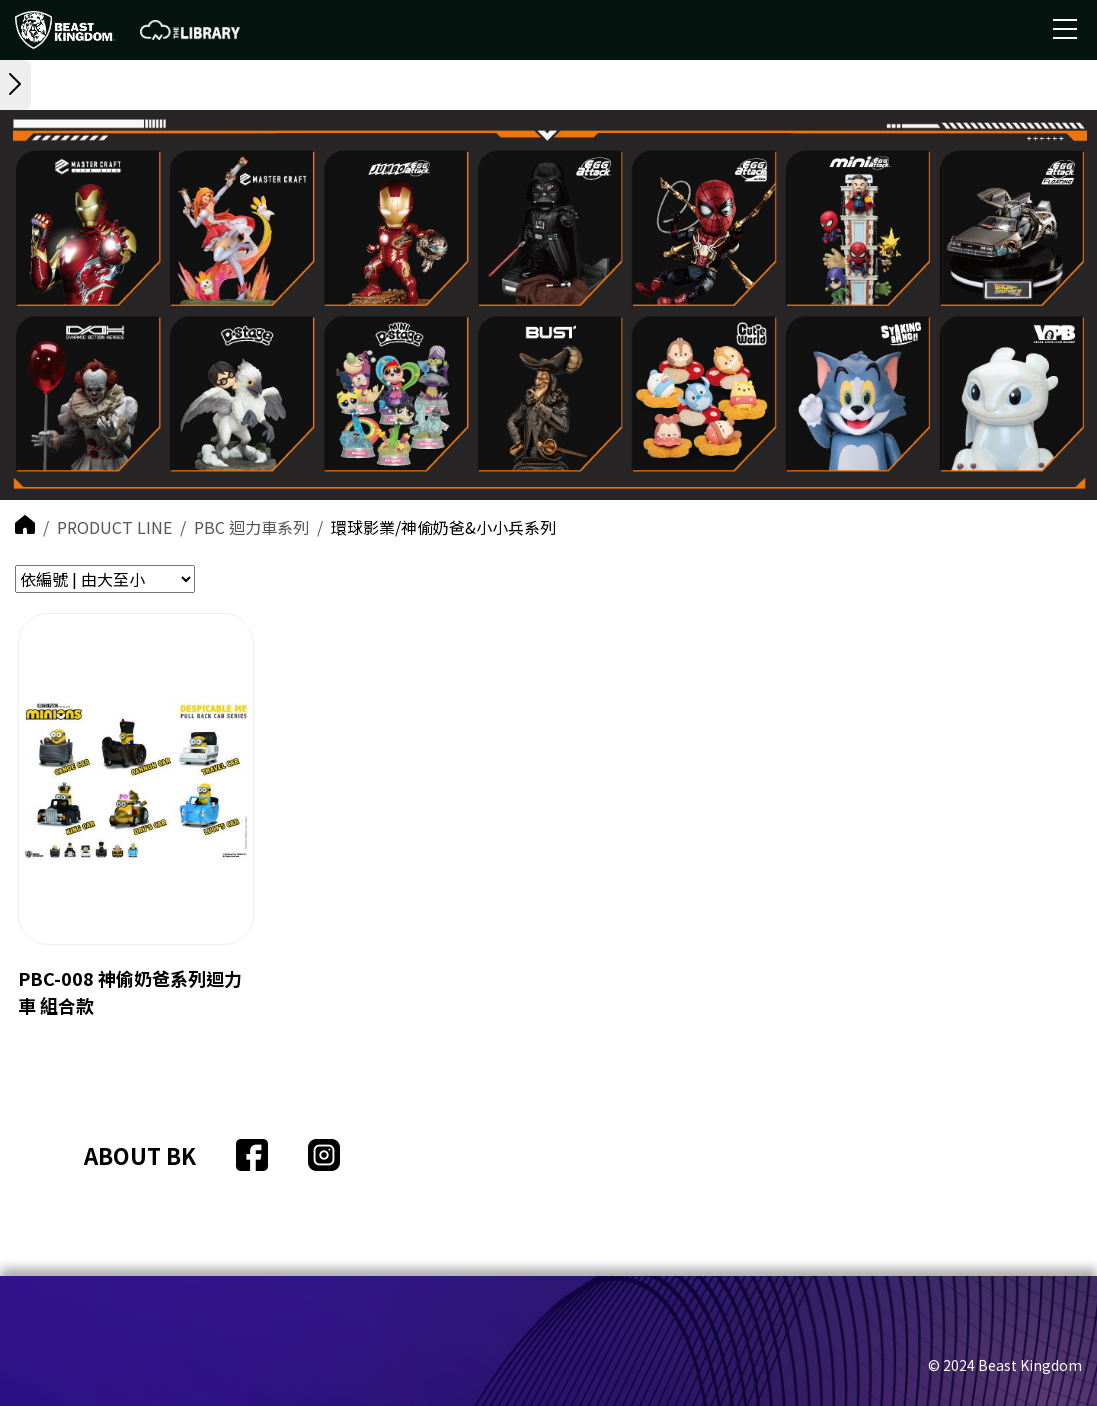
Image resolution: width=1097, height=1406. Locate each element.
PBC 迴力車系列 (251, 527)
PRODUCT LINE (114, 527)
